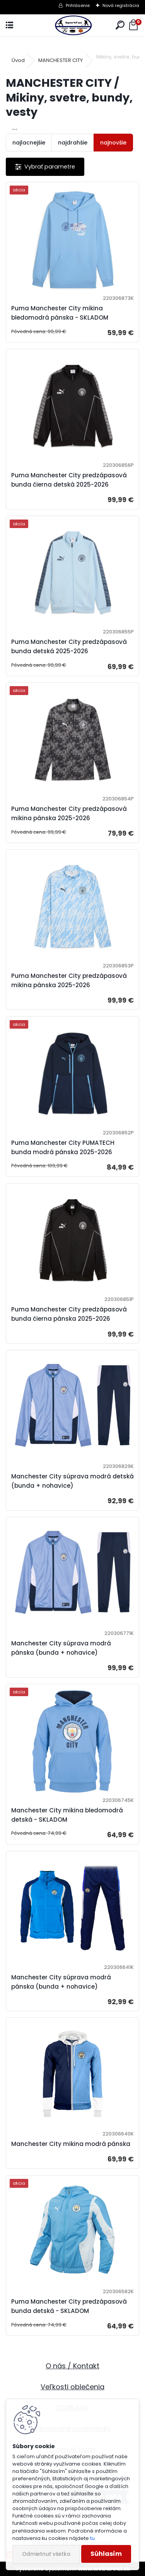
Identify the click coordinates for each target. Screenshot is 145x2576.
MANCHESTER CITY (60, 60)
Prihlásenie (78, 5)
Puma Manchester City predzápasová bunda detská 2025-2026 (69, 646)
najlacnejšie (28, 142)
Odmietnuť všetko (46, 2554)
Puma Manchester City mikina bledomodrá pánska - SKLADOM (59, 313)
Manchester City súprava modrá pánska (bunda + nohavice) (61, 1648)
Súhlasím (106, 2553)
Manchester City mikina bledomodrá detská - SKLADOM (67, 1815)
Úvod (18, 60)
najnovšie (113, 142)
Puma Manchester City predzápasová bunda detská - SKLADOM (69, 2306)
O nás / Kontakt (72, 2366)
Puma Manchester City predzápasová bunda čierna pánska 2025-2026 (69, 1314)
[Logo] (72, 25)
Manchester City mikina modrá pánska (70, 2144)
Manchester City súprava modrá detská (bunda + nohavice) (72, 1481)
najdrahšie (72, 142)
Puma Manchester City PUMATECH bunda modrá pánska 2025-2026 (62, 1147)
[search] (120, 25)
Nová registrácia (120, 5)
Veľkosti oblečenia (72, 2387)
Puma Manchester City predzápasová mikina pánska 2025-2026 (69, 813)
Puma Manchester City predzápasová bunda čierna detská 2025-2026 (69, 480)
